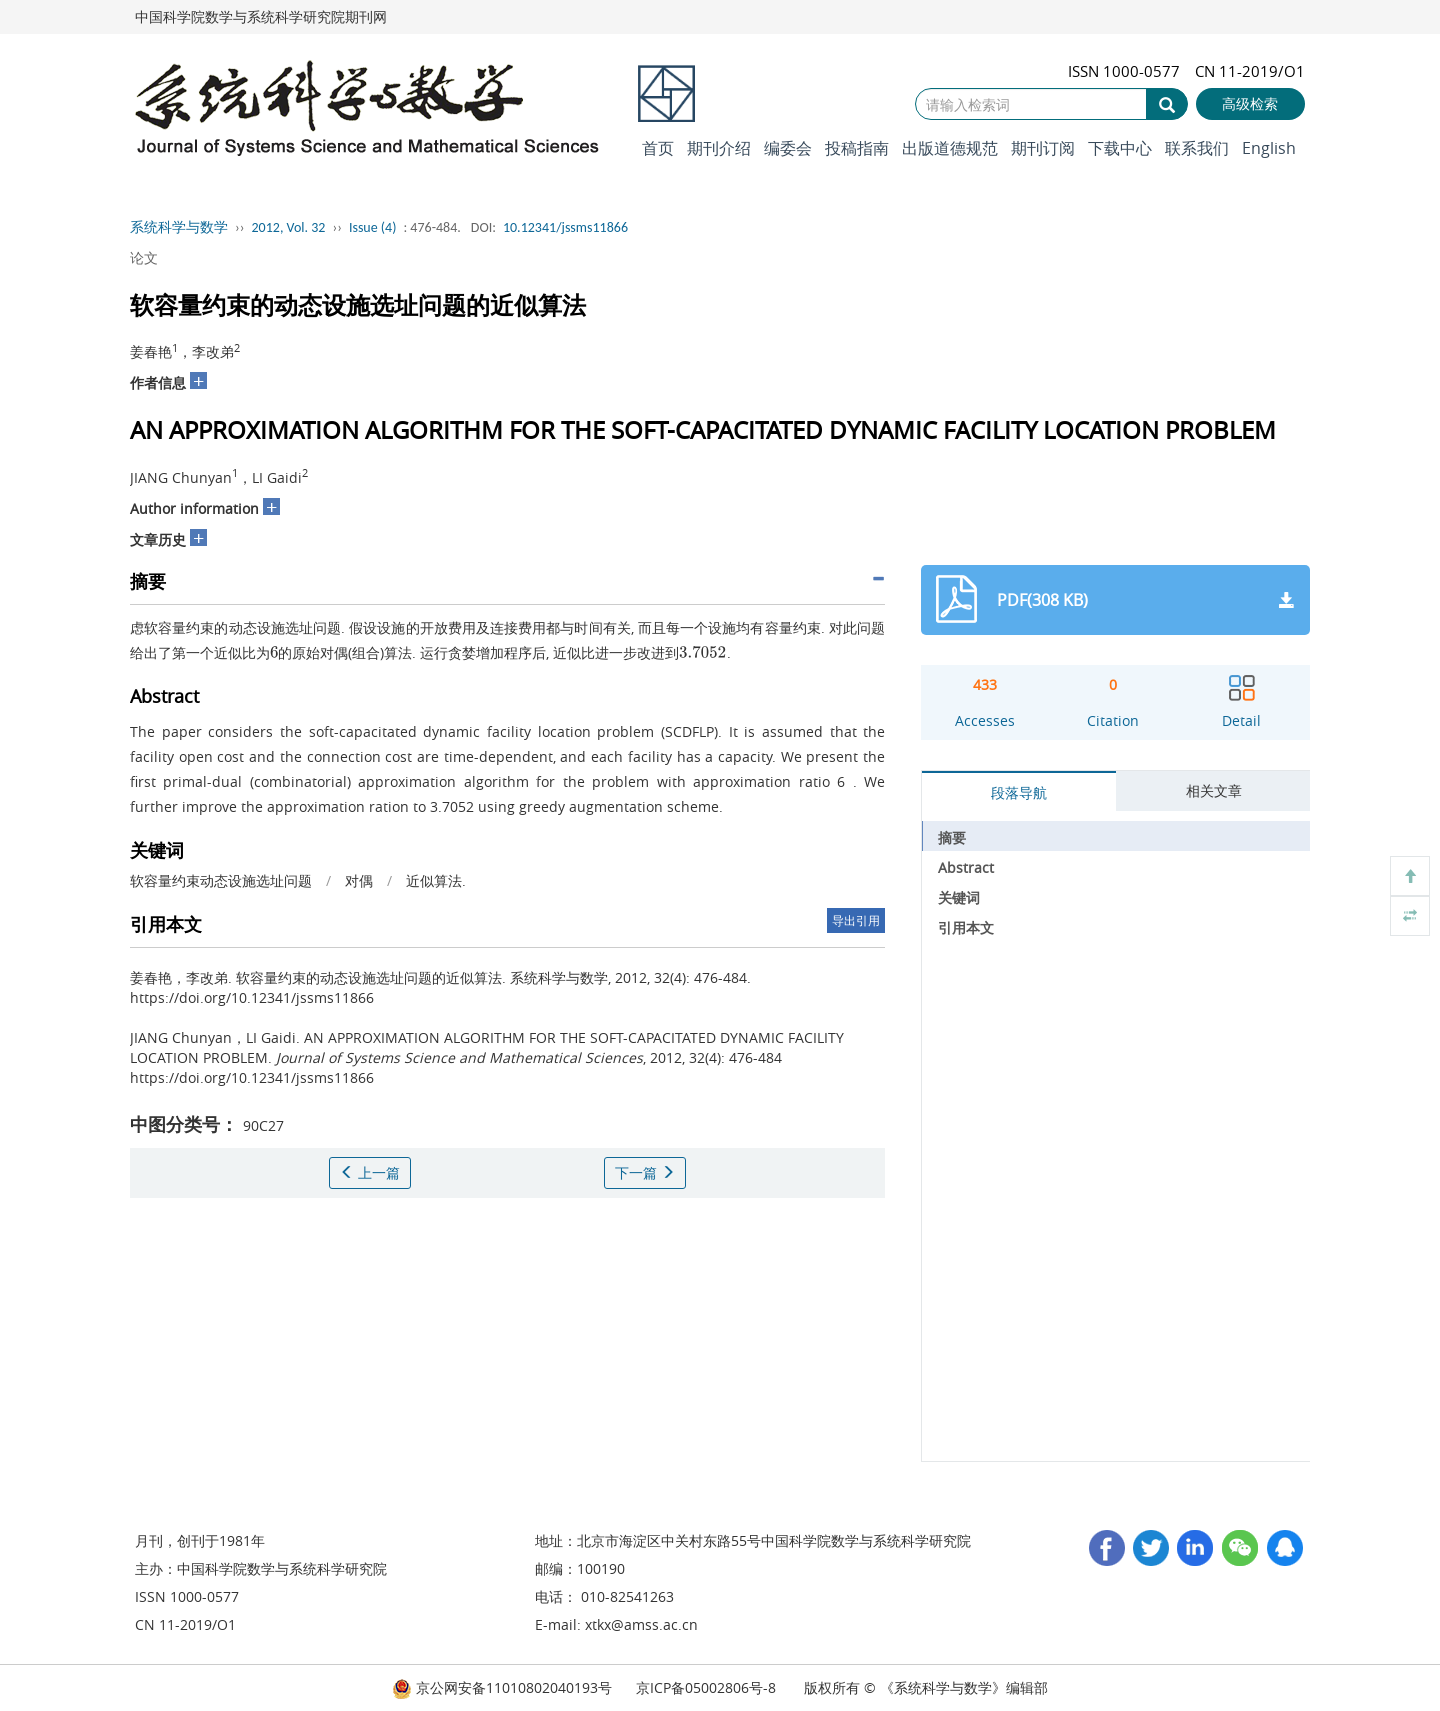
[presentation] (274, 652)
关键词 (959, 897)
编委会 (788, 148)
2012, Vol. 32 (289, 227)
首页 (658, 148)
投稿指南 (857, 148)
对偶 (359, 880)
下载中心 (1120, 148)
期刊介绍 (719, 148)
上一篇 (370, 1172)
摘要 (952, 837)
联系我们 (1197, 148)
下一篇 (645, 1172)
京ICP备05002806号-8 (706, 1687)
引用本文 (966, 927)
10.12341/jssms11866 (565, 227)
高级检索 (1250, 103)
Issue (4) (373, 227)
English (1269, 148)
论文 (144, 257)
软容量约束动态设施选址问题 (221, 880)
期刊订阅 (1043, 148)
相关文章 (1214, 790)
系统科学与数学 (179, 227)
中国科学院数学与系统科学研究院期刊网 (261, 16)
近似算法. (436, 880)
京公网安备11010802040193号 (502, 1687)
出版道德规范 (950, 148)
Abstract (966, 867)
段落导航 (1019, 792)
